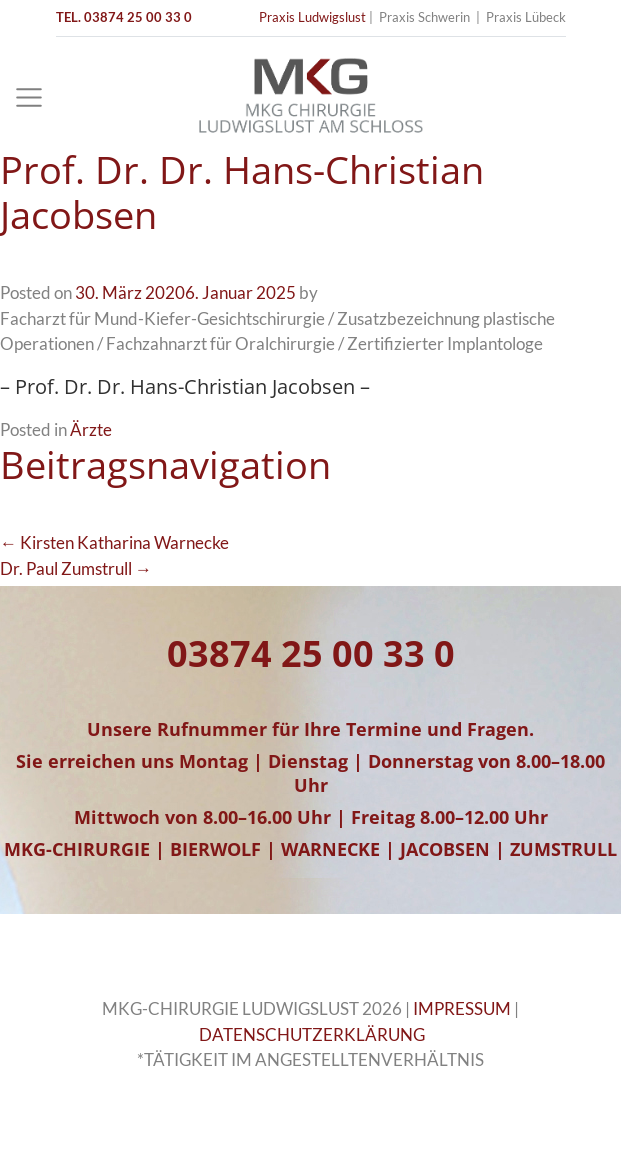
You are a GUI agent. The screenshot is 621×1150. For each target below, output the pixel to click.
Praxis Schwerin (424, 17)
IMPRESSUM (462, 1008)
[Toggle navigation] (29, 98)
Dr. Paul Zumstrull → (76, 568)
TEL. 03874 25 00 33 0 (124, 17)
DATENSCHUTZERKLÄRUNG (312, 1034)
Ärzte (91, 429)
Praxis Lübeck (526, 17)
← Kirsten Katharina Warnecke (114, 542)
